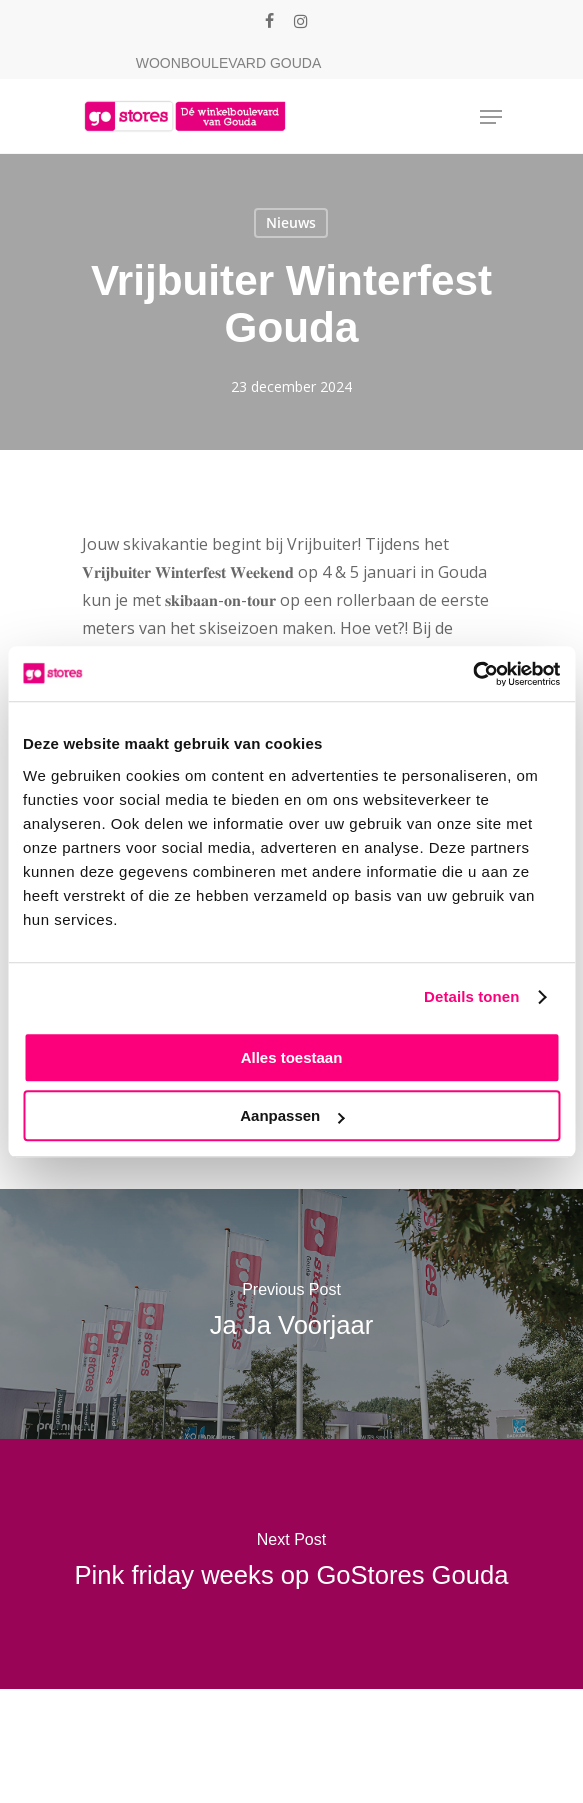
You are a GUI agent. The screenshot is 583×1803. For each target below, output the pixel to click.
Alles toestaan (292, 1057)
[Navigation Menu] (491, 117)
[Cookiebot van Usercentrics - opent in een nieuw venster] (472, 674)
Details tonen (471, 996)
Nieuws (291, 222)
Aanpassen (292, 1115)
